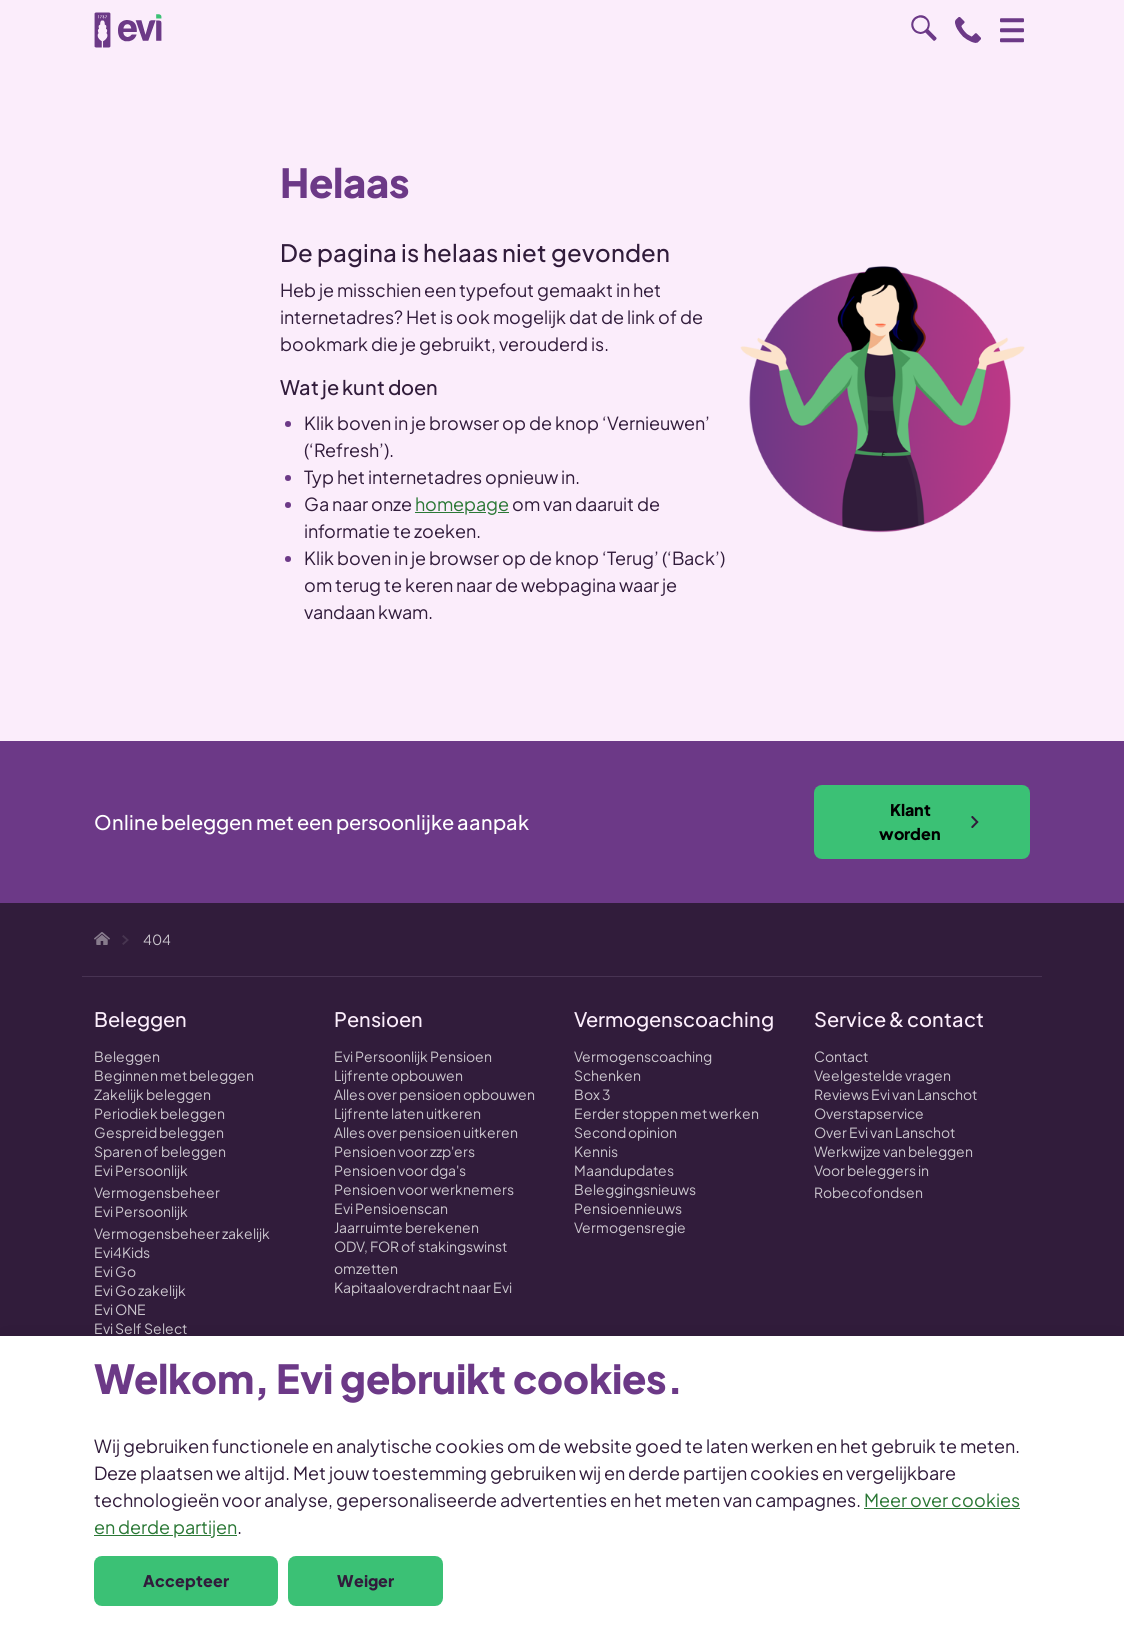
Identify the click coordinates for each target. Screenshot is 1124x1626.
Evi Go (115, 1271)
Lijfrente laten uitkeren (407, 1113)
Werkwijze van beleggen (893, 1151)
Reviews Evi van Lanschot (895, 1094)
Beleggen (127, 1056)
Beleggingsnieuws (635, 1189)
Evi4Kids (122, 1252)
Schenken (607, 1075)
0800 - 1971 (968, 30)
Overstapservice (869, 1113)
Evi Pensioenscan (391, 1208)
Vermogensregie (630, 1227)
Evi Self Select (140, 1328)
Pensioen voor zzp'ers (404, 1151)
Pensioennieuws (628, 1208)
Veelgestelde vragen (882, 1075)
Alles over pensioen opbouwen (434, 1094)
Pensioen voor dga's (400, 1170)
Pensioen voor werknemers (424, 1189)
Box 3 (592, 1094)
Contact (841, 1056)
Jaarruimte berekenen (406, 1227)
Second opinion (625, 1132)
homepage (462, 503)
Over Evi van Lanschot (884, 1132)
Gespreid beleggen (159, 1132)
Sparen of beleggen (160, 1151)
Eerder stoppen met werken (666, 1113)
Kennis (596, 1151)
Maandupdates (624, 1170)
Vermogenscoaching (643, 1056)
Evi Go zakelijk (140, 1290)
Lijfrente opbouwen (398, 1075)
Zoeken (924, 28)
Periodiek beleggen (159, 1113)
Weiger (365, 1580)
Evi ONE (120, 1309)
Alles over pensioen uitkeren (426, 1132)
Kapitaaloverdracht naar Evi (423, 1287)
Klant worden (930, 821)
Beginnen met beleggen (174, 1075)
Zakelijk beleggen (152, 1094)
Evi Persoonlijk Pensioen (413, 1056)
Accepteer (186, 1580)
